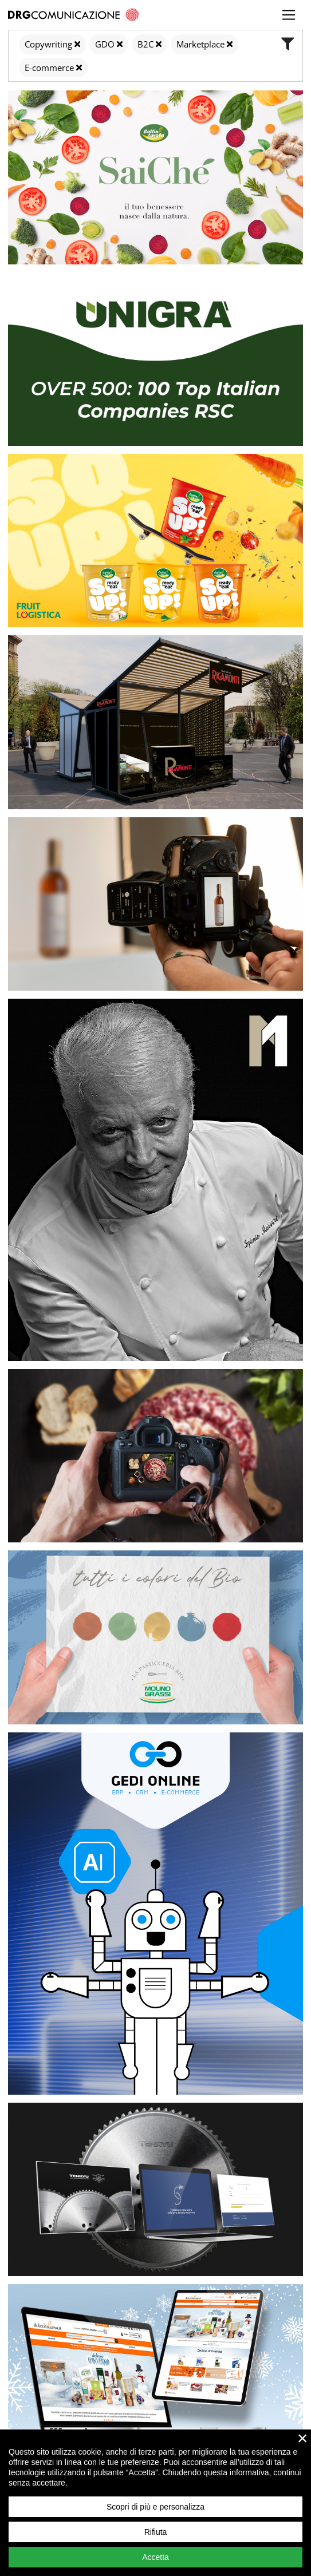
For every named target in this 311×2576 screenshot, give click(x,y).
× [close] (302, 2438)
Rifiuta (155, 2532)
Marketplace (200, 44)
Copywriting (48, 44)
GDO (105, 44)
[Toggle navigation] (288, 15)
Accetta (155, 2557)
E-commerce (49, 67)
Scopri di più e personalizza (155, 2506)
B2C (145, 44)
